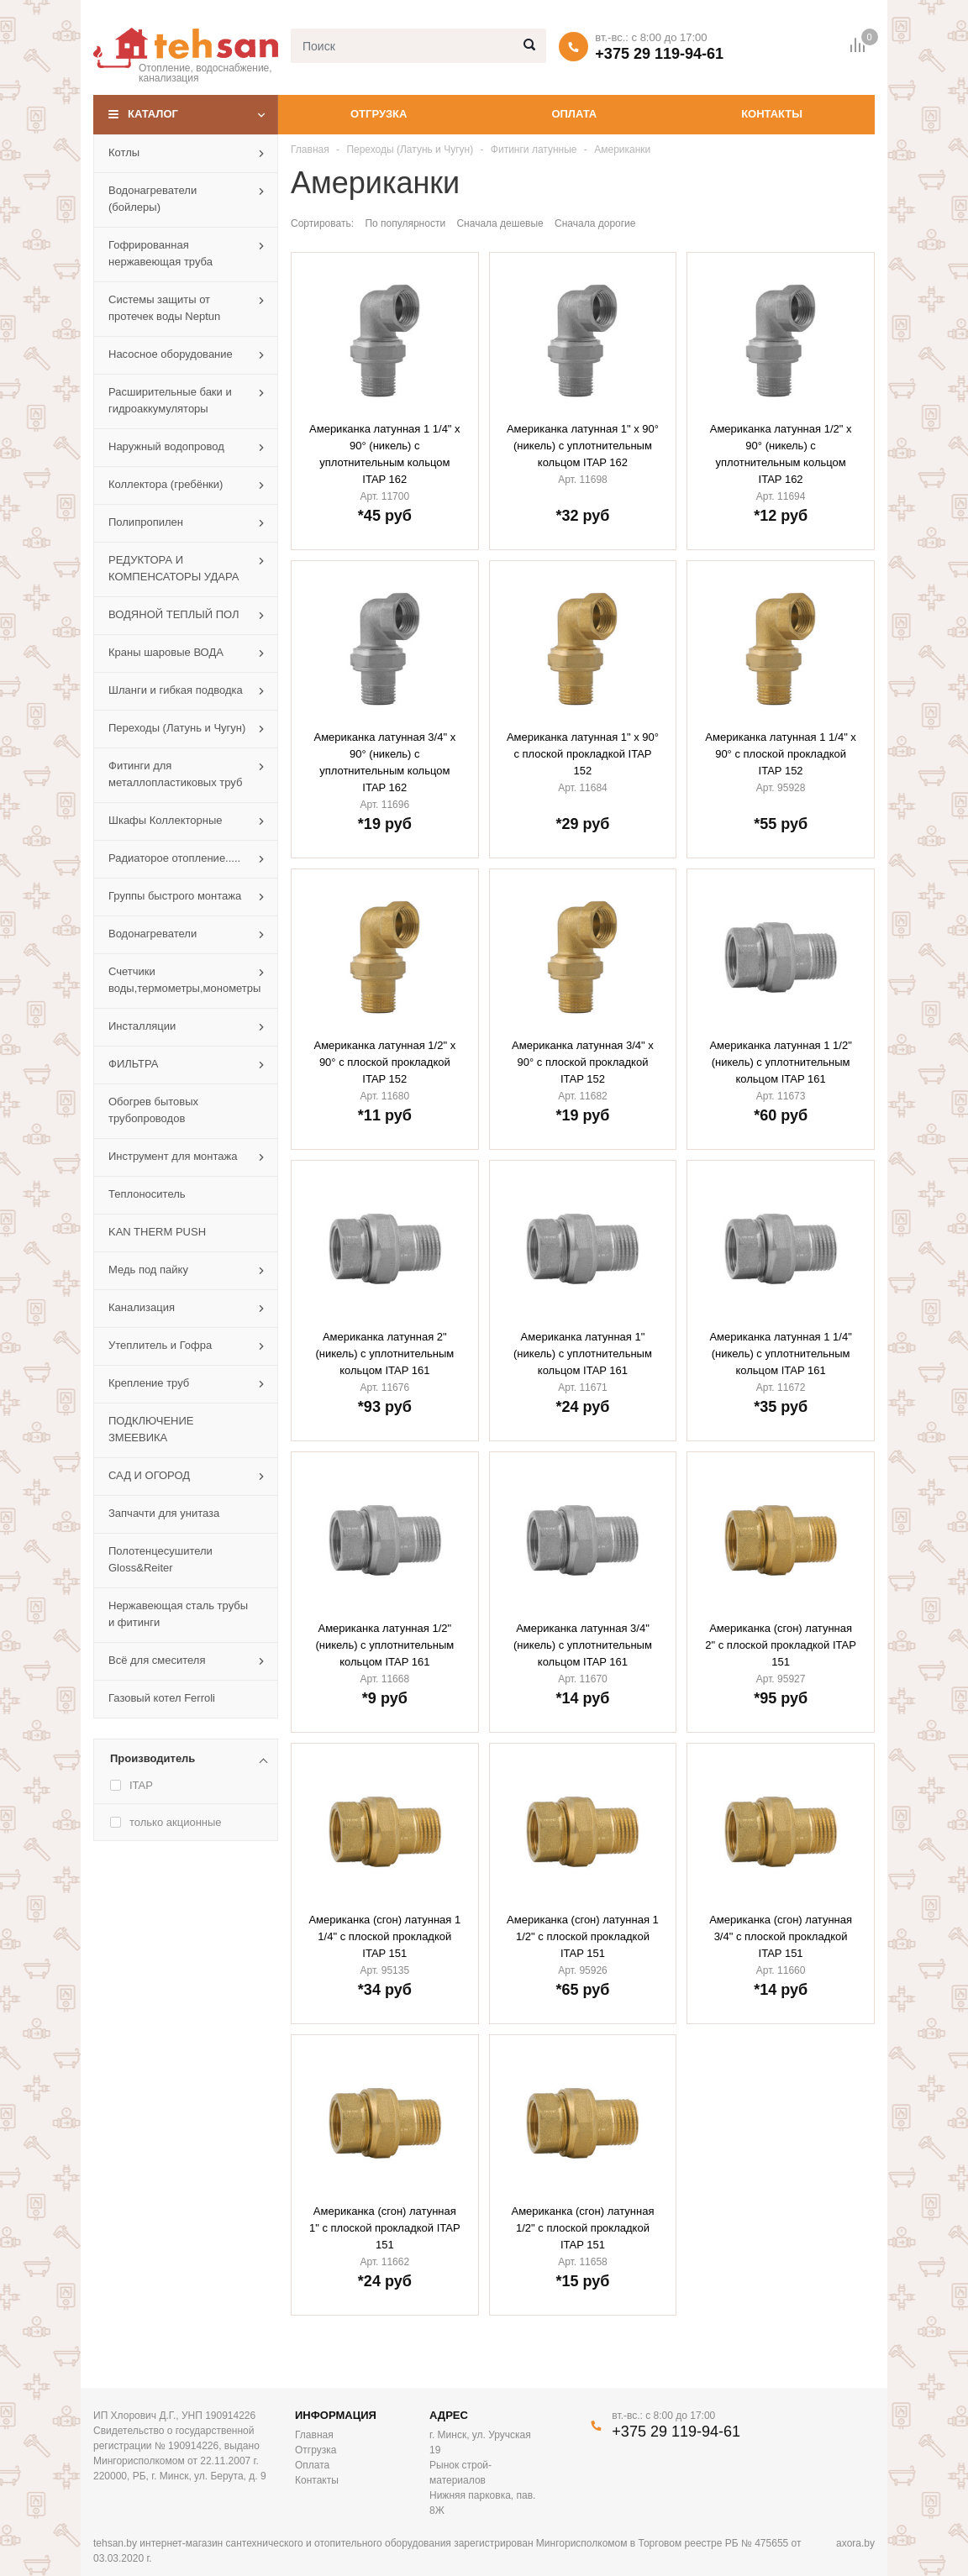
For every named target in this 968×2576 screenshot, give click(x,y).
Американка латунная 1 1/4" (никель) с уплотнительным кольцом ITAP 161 (780, 1353)
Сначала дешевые (499, 223)
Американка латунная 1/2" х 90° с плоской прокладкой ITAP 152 (384, 1062)
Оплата (574, 114)
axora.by (855, 2543)
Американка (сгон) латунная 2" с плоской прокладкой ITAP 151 (780, 1645)
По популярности (405, 223)
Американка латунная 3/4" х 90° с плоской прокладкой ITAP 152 (583, 1062)
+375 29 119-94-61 (659, 53)
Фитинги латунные (534, 149)
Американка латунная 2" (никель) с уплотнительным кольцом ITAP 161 (384, 1353)
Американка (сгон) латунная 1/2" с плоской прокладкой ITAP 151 (583, 2228)
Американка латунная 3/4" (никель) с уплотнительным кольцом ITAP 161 (582, 1645)
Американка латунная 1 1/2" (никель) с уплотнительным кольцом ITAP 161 (780, 1062)
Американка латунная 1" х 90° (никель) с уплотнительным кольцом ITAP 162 (583, 445)
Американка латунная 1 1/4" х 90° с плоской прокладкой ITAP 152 (780, 754)
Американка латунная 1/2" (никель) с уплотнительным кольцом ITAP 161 (384, 1645)
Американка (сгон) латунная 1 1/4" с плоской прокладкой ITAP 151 (384, 1936)
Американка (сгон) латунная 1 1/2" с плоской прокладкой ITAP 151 (583, 1936)
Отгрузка (378, 114)
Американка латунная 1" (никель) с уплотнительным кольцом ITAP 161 (582, 1353)
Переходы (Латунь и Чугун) (409, 149)
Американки (622, 149)
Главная (310, 149)
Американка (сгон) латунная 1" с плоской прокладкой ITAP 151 (384, 2228)
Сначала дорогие (595, 223)
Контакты (771, 114)
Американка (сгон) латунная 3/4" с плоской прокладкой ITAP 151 (780, 1936)
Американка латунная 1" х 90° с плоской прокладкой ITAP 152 (583, 754)
